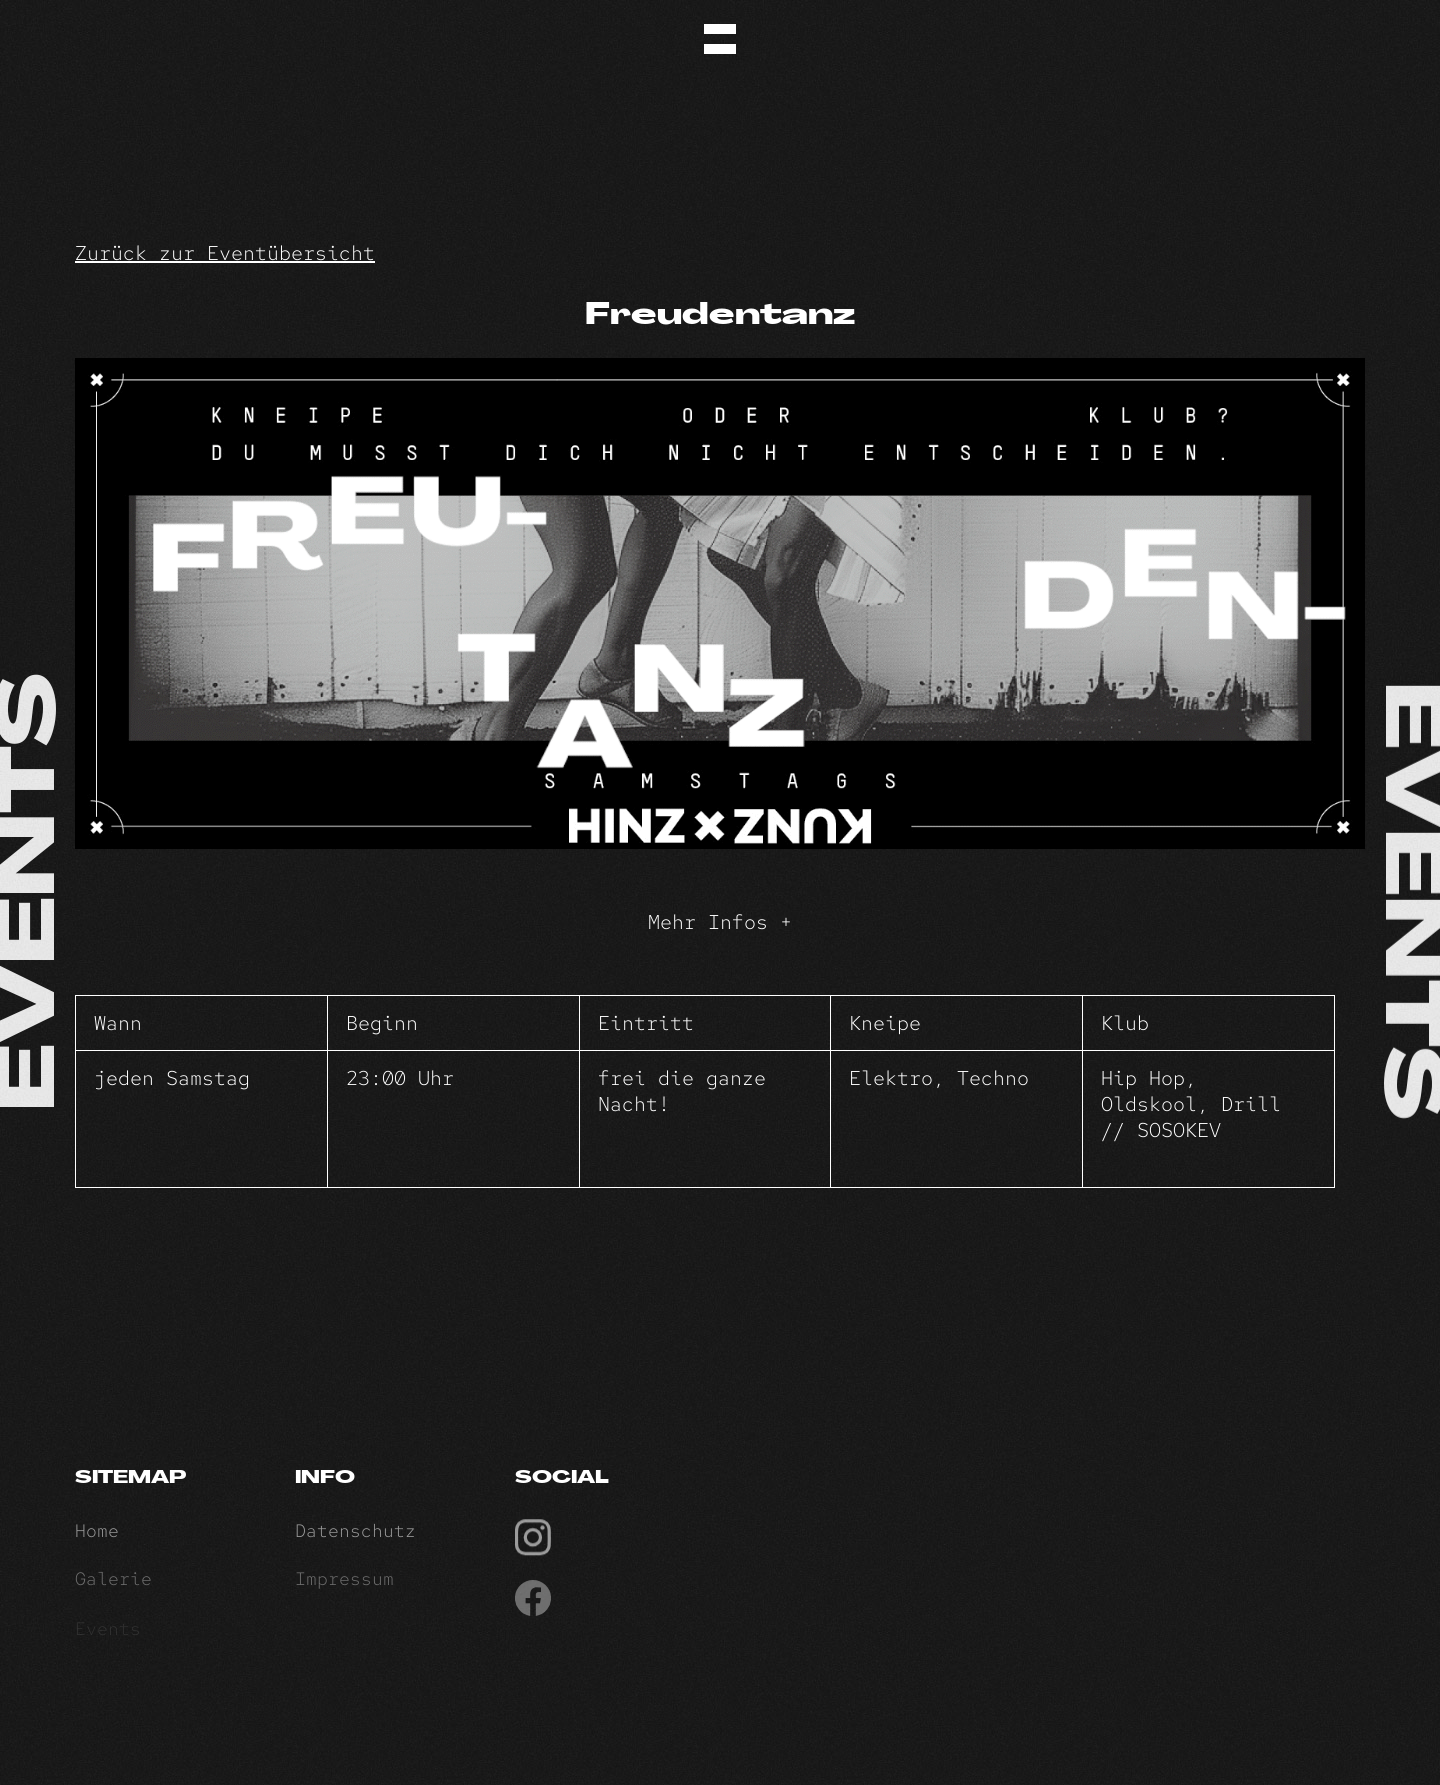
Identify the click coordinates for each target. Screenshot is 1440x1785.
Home (97, 1535)
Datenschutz (355, 1535)
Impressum (344, 1584)
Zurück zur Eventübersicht (225, 253)
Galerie (113, 1584)
